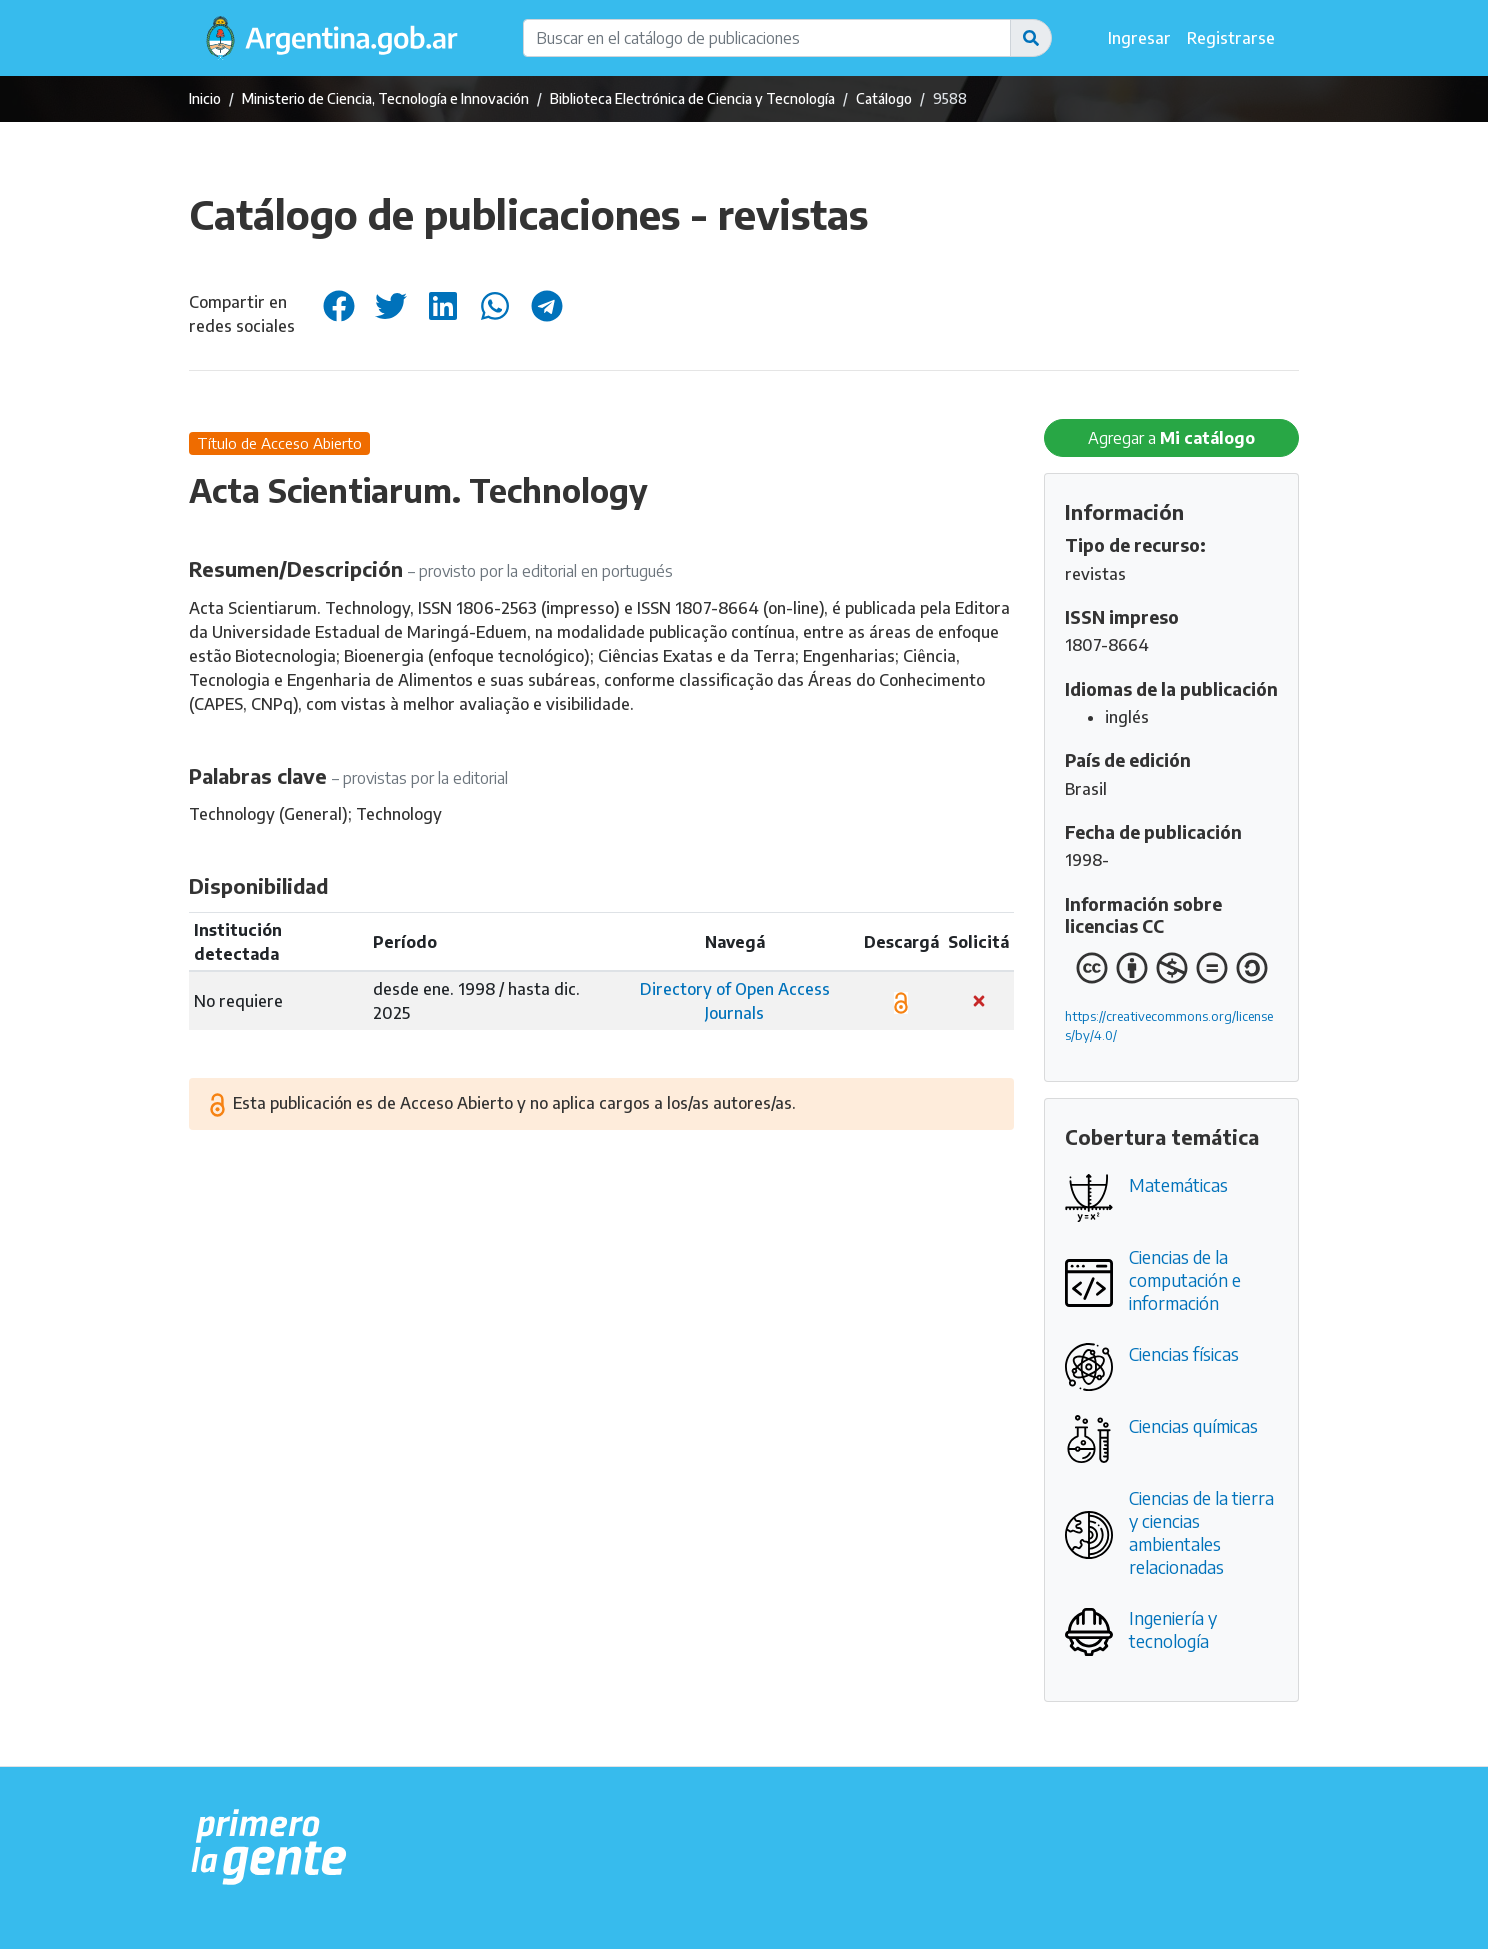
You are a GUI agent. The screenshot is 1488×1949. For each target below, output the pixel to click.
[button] (1031, 38)
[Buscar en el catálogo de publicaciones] (767, 38)
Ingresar (1139, 38)
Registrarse (1231, 38)
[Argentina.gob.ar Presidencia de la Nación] (269, 1848)
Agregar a (1171, 438)
